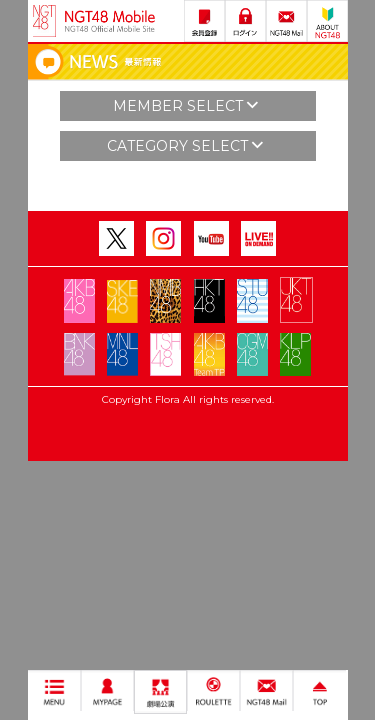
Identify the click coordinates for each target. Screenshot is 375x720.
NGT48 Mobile (110, 21)
